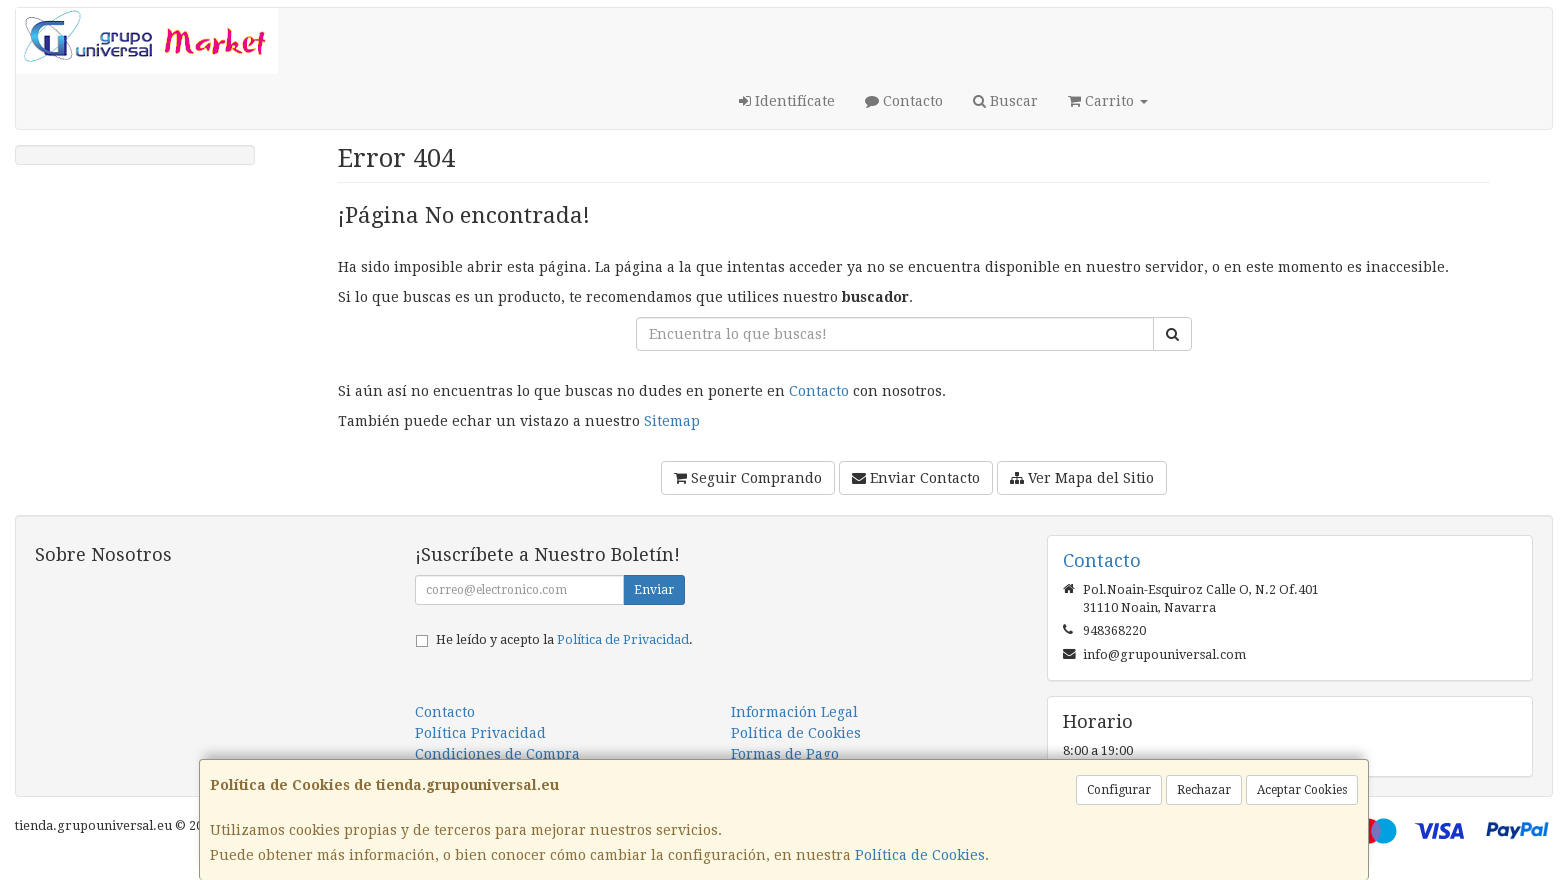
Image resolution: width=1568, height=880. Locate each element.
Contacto (904, 101)
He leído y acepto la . (564, 639)
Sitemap (672, 421)
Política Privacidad (480, 733)
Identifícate (787, 101)
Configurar (1119, 790)
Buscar (1005, 101)
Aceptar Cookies (1302, 790)
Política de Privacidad (623, 639)
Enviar (654, 590)
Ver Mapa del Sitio (1082, 478)
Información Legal (794, 712)
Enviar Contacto (916, 478)
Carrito (1108, 101)
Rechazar (1204, 790)
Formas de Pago (785, 754)
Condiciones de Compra (497, 754)
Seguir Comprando (748, 478)
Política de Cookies (920, 855)
